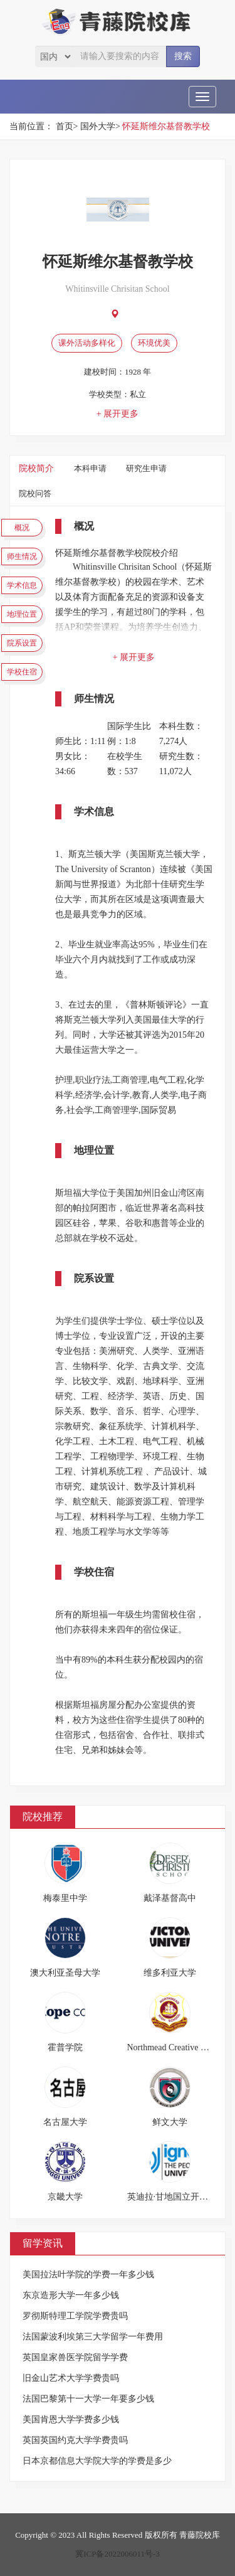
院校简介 (36, 468)
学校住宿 (22, 672)
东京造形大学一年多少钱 (71, 2295)
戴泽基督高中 (170, 1898)
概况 (21, 527)
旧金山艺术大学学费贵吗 (71, 2378)
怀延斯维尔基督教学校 (166, 126)
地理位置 (22, 614)
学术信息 (22, 585)
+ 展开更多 (117, 413)
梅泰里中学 (65, 1898)
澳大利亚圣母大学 (65, 1972)
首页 (64, 126)
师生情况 (22, 556)
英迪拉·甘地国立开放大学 (176, 2196)
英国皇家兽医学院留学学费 (75, 2357)
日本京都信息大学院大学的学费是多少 (97, 2461)
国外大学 (97, 126)
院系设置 (22, 643)
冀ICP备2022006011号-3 (117, 2553)
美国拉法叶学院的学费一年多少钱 (88, 2274)
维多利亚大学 (170, 1972)
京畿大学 (65, 2196)
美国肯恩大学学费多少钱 (71, 2419)
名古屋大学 (65, 2122)
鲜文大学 (169, 2122)
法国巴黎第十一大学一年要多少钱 (88, 2398)
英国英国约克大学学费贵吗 (75, 2440)
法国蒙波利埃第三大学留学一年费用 (93, 2336)
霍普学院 (65, 2047)
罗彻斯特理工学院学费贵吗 (75, 2316)
